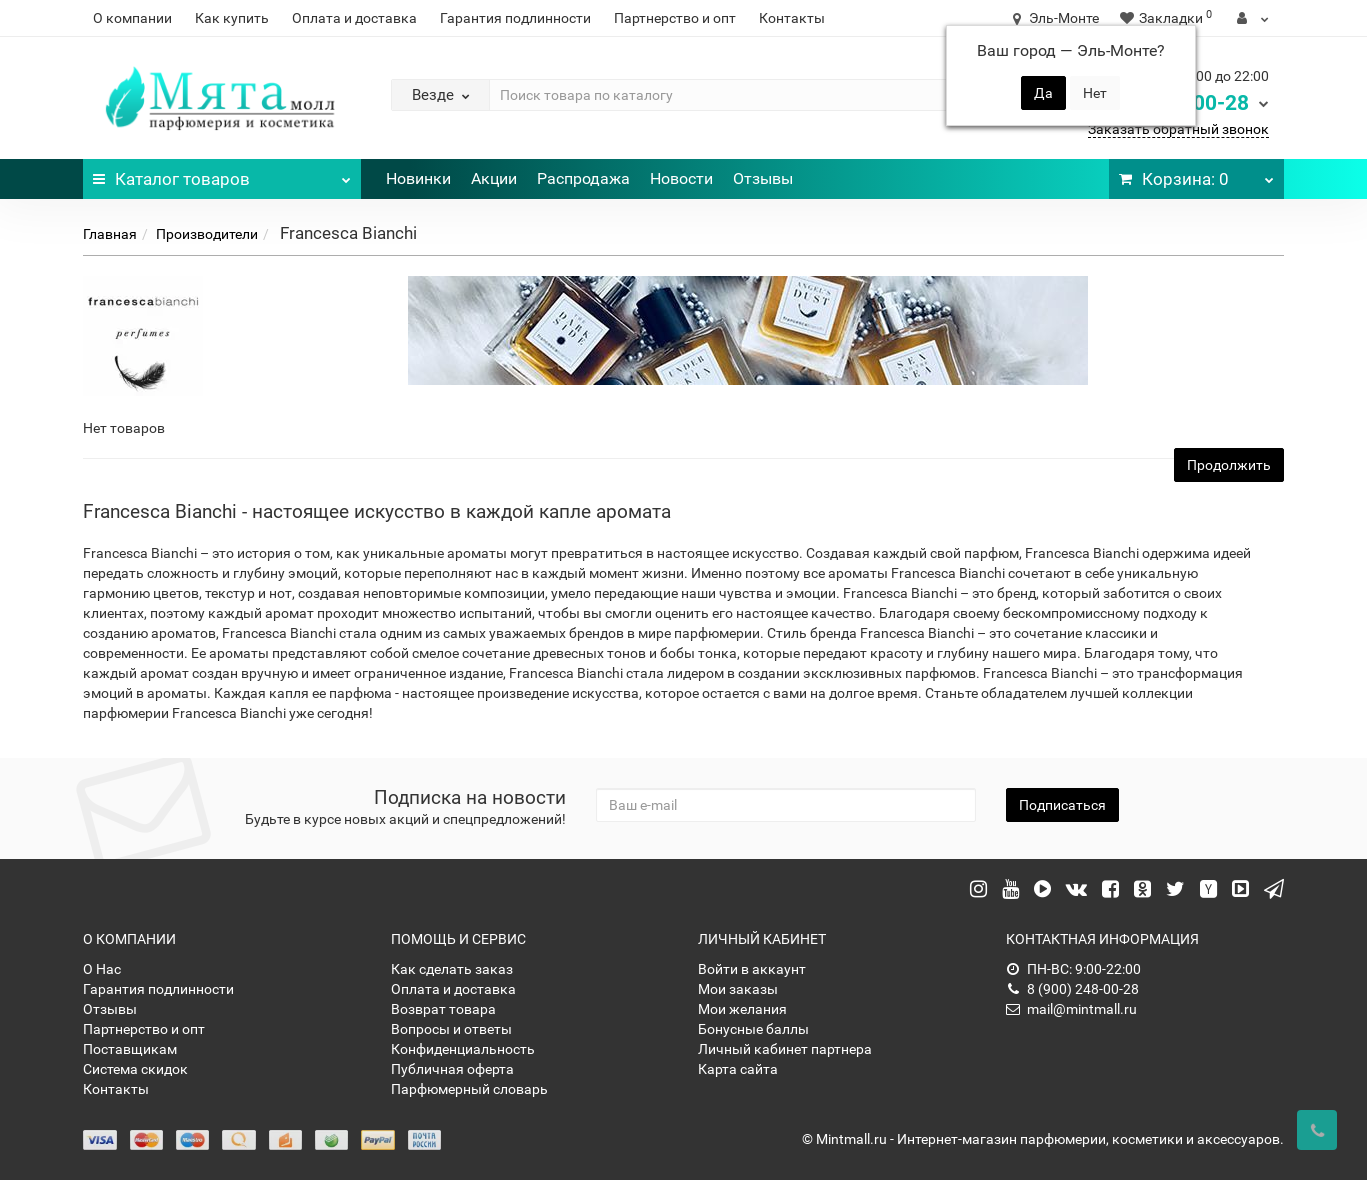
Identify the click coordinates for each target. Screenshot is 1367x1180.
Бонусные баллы (753, 1029)
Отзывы (763, 178)
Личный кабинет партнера (785, 1049)
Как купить (232, 18)
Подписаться (1062, 805)
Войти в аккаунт (752, 969)
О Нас (102, 969)
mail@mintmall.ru (1071, 1009)
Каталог (222, 174)
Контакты (792, 18)
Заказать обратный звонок (1178, 129)
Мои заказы (738, 989)
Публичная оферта (452, 1069)
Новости (681, 178)
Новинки (418, 178)
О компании (132, 18)
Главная (110, 234)
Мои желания (742, 1009)
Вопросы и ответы (451, 1029)
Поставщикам (130, 1049)
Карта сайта (738, 1069)
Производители (207, 234)
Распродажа (583, 178)
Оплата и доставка (354, 18)
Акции (494, 178)
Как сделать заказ (452, 969)
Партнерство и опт (675, 18)
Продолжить (1229, 465)
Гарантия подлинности (515, 18)
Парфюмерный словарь (469, 1089)
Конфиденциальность (463, 1049)
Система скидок (135, 1069)
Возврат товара (443, 1009)
